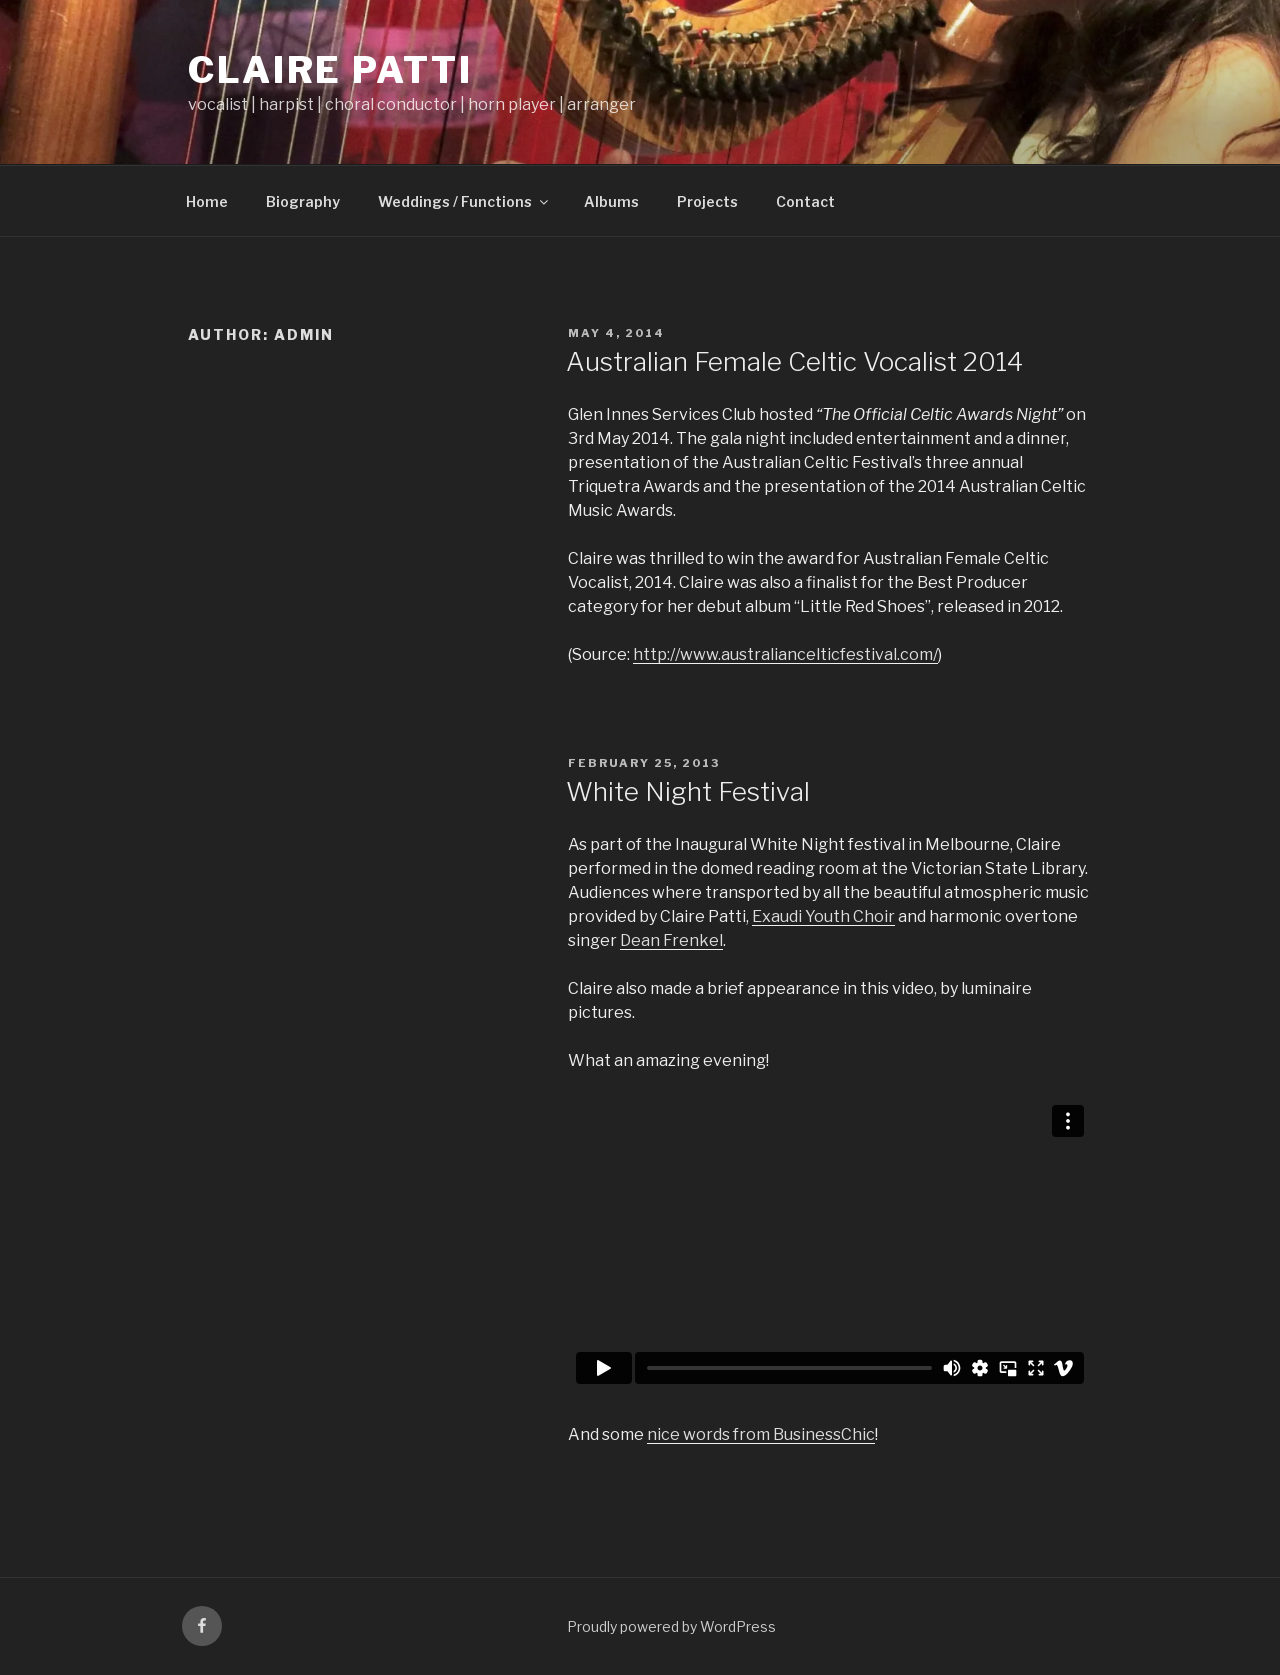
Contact (805, 201)
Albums (611, 201)
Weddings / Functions (464, 201)
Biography (303, 201)
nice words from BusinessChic (761, 1434)
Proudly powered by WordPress (671, 1626)
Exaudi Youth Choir (823, 916)
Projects (707, 201)
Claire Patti (330, 70)
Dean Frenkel (671, 940)
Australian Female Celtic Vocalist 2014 (794, 361)
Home (207, 201)
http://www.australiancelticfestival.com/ (785, 654)
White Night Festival (688, 791)
